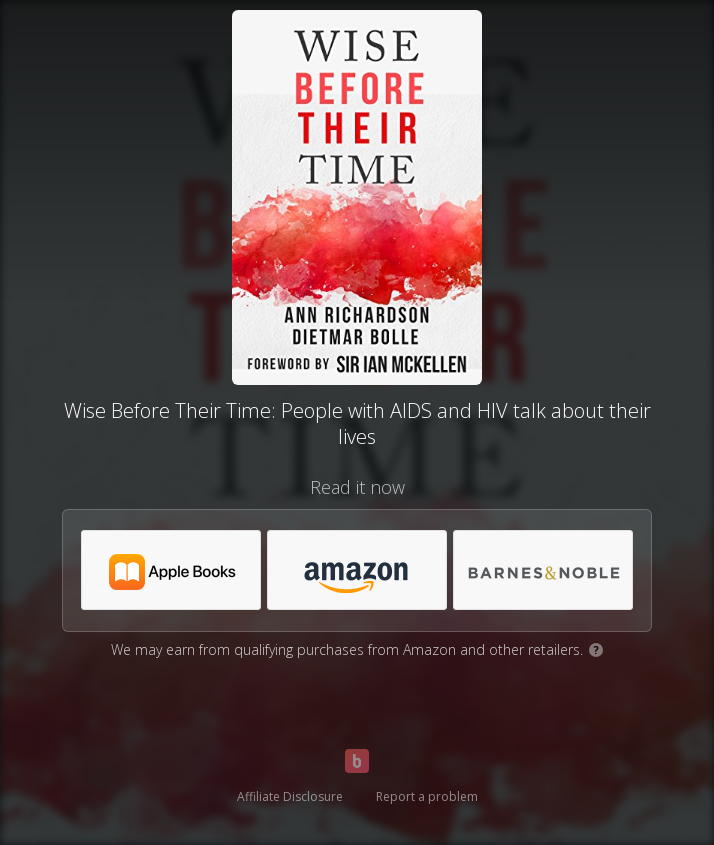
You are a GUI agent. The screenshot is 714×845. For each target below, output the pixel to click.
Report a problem (427, 796)
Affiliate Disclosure (290, 796)
